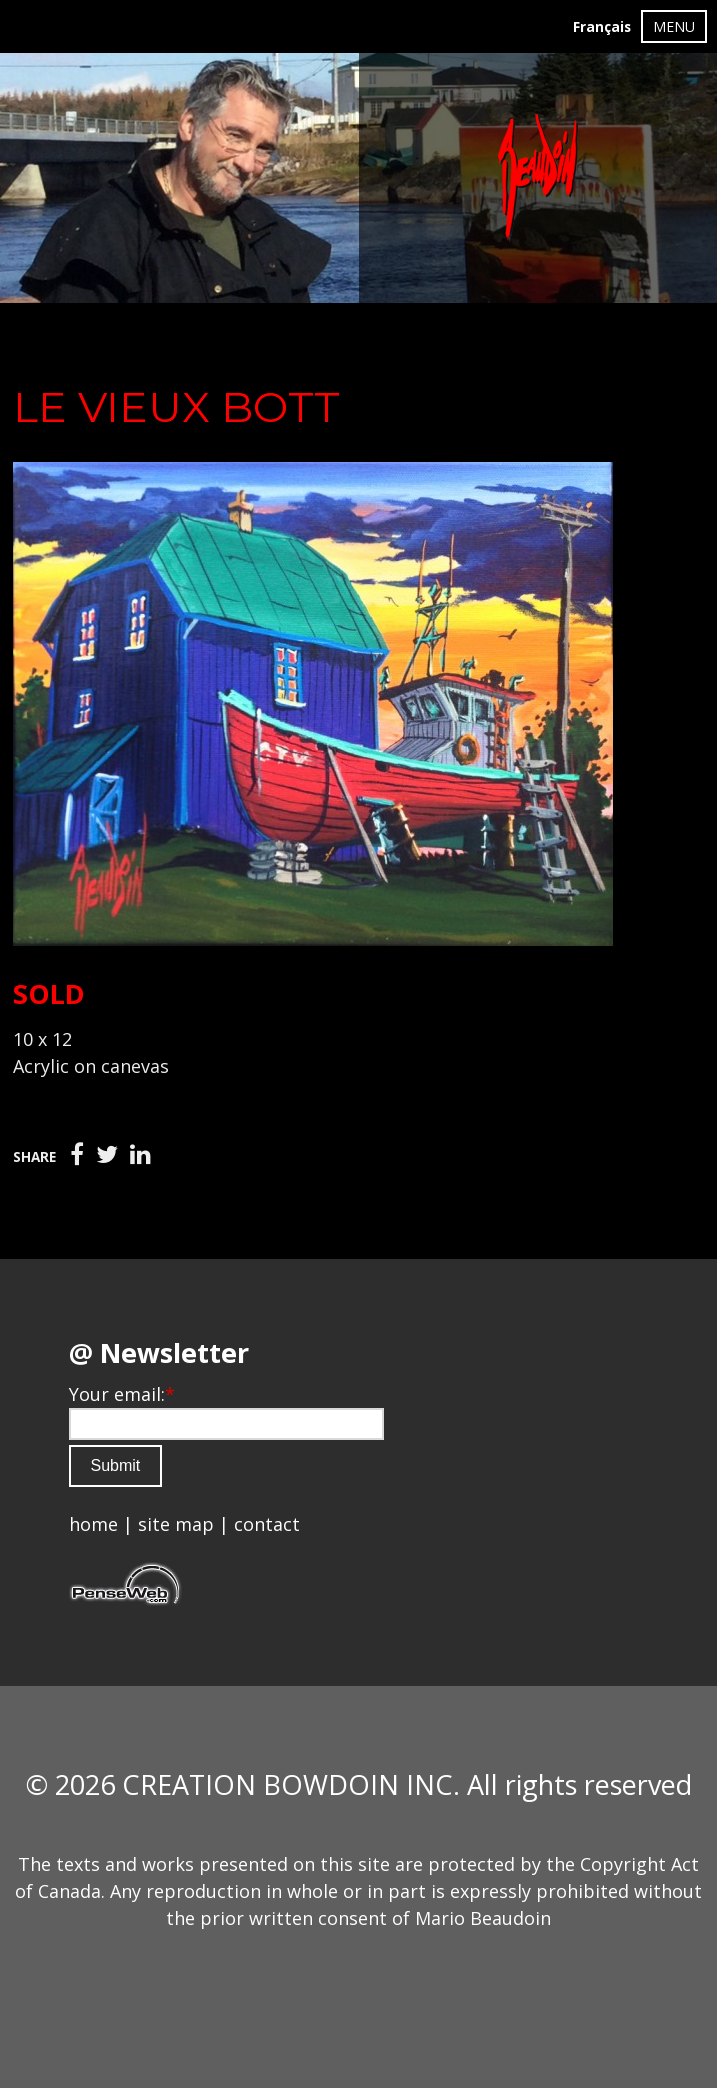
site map (176, 1524)
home (93, 1524)
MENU (674, 26)
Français (602, 27)
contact (267, 1524)
